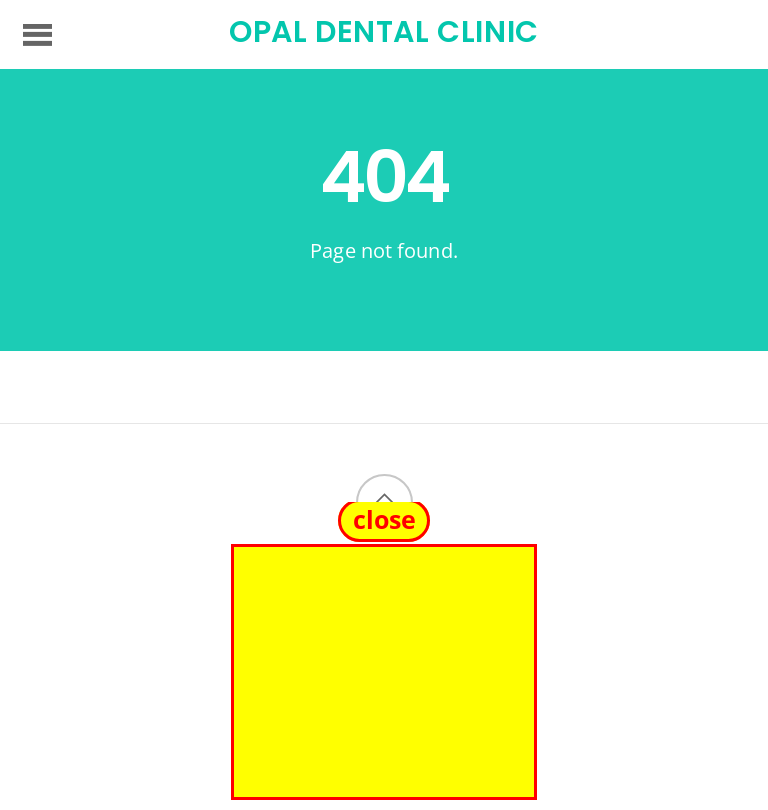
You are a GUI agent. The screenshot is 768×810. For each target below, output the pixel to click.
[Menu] (37, 34)
